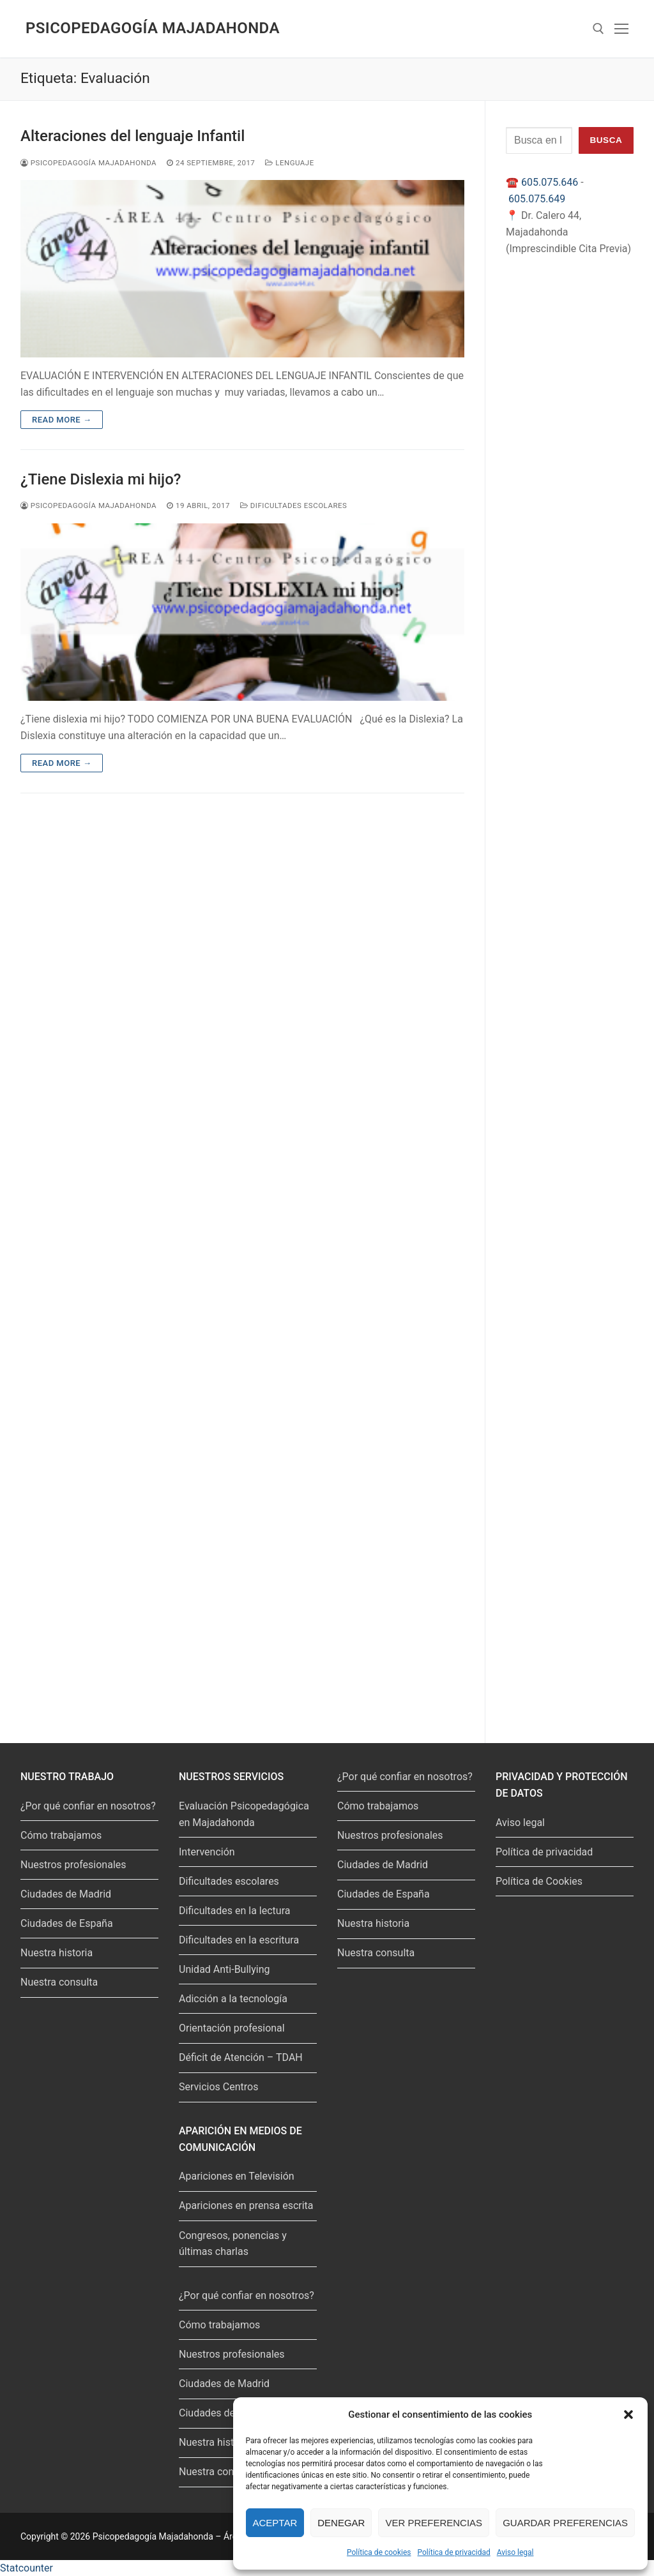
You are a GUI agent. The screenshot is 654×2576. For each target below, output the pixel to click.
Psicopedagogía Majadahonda (153, 28)
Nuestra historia (56, 1953)
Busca (605, 140)
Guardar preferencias (565, 2522)
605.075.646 (549, 182)
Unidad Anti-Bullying (224, 1969)
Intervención (207, 1852)
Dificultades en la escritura (239, 1940)
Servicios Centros (218, 2087)
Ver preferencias (433, 2522)
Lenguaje (289, 162)
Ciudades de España (66, 1923)
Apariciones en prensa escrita (246, 2205)
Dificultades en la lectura (234, 1911)
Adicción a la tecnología (233, 1999)
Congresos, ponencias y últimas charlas (233, 2243)
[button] (628, 2414)
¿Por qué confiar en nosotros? (88, 1806)
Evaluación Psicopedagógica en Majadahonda (244, 1814)
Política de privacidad (454, 2552)
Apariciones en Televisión (236, 2176)
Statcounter (26, 2568)
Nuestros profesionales (73, 1865)
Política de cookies (379, 2552)
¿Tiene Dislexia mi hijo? (100, 479)
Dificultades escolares (293, 505)
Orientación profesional (232, 2028)
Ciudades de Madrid (65, 1894)
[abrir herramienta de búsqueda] (598, 28)
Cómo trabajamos (61, 1835)
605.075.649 (536, 199)
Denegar (341, 2522)
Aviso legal (515, 2552)
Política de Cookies (539, 1881)
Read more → (61, 419)
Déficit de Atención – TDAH (241, 2057)
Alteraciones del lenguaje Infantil (132, 136)
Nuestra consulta (59, 1982)
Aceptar (275, 2522)
